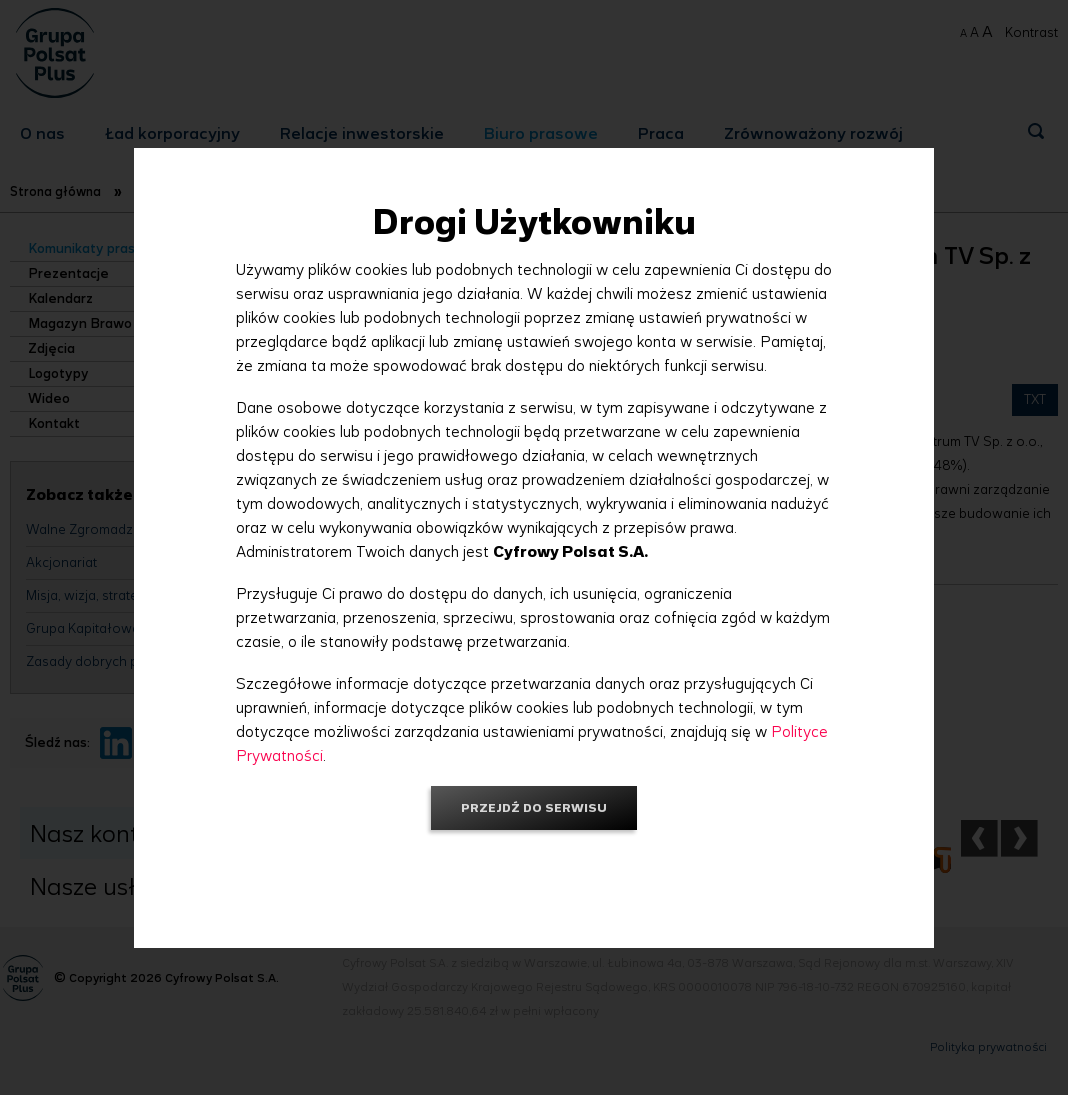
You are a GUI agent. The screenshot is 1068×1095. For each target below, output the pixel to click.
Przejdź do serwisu (534, 807)
